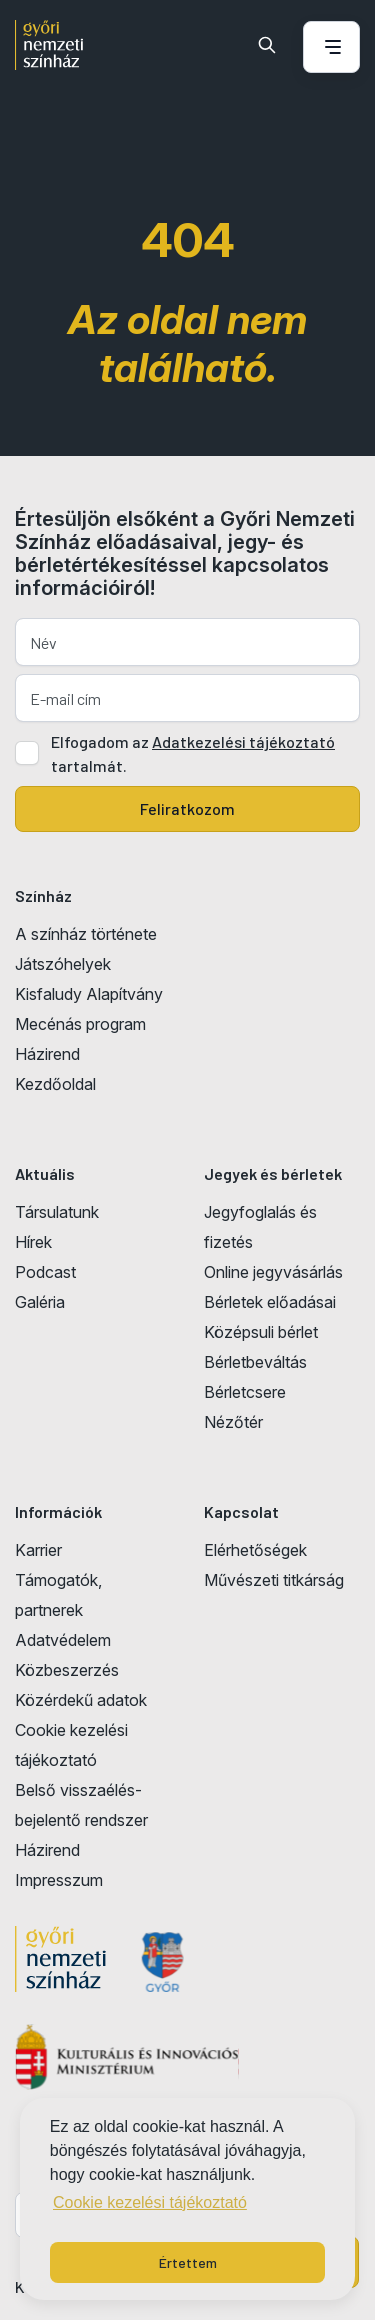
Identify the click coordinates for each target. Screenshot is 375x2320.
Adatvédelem (63, 1640)
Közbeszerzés (67, 1670)
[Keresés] (267, 45)
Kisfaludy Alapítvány (89, 994)
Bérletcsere (245, 1392)
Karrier (38, 1550)
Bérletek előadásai (270, 1302)
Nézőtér (233, 1422)
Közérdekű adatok (81, 1700)
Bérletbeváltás (255, 1362)
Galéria (40, 1302)
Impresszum (59, 1880)
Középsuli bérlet (261, 1332)
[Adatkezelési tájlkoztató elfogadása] (27, 753)
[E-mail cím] (187, 698)
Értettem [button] (188, 2262)
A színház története (86, 934)
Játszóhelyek (63, 964)
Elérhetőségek (255, 1550)
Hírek (33, 1242)
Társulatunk (57, 1212)
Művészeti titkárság (274, 1580)
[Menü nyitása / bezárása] (328, 47)
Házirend (47, 1054)
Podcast (45, 1272)
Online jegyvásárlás (273, 1272)
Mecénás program (80, 1024)
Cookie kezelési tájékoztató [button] (150, 2202)
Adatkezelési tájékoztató (243, 741)
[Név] (187, 642)
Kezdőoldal (55, 1084)
